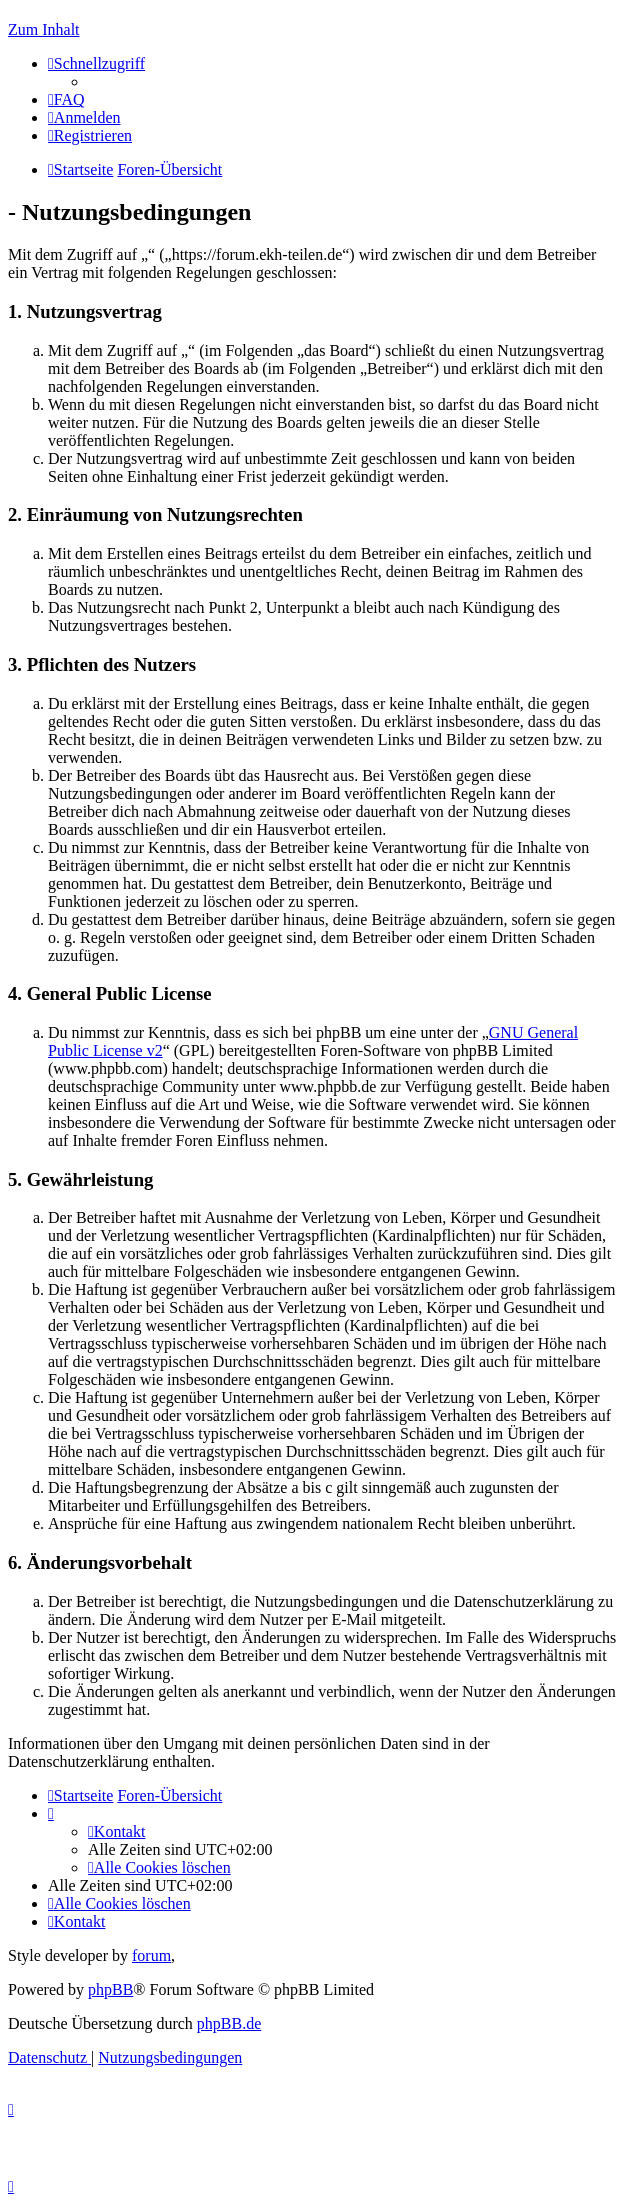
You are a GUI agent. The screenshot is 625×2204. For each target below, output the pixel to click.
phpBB (110, 1989)
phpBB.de (229, 2023)
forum (151, 1955)
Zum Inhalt (44, 29)
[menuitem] (66, 99)
